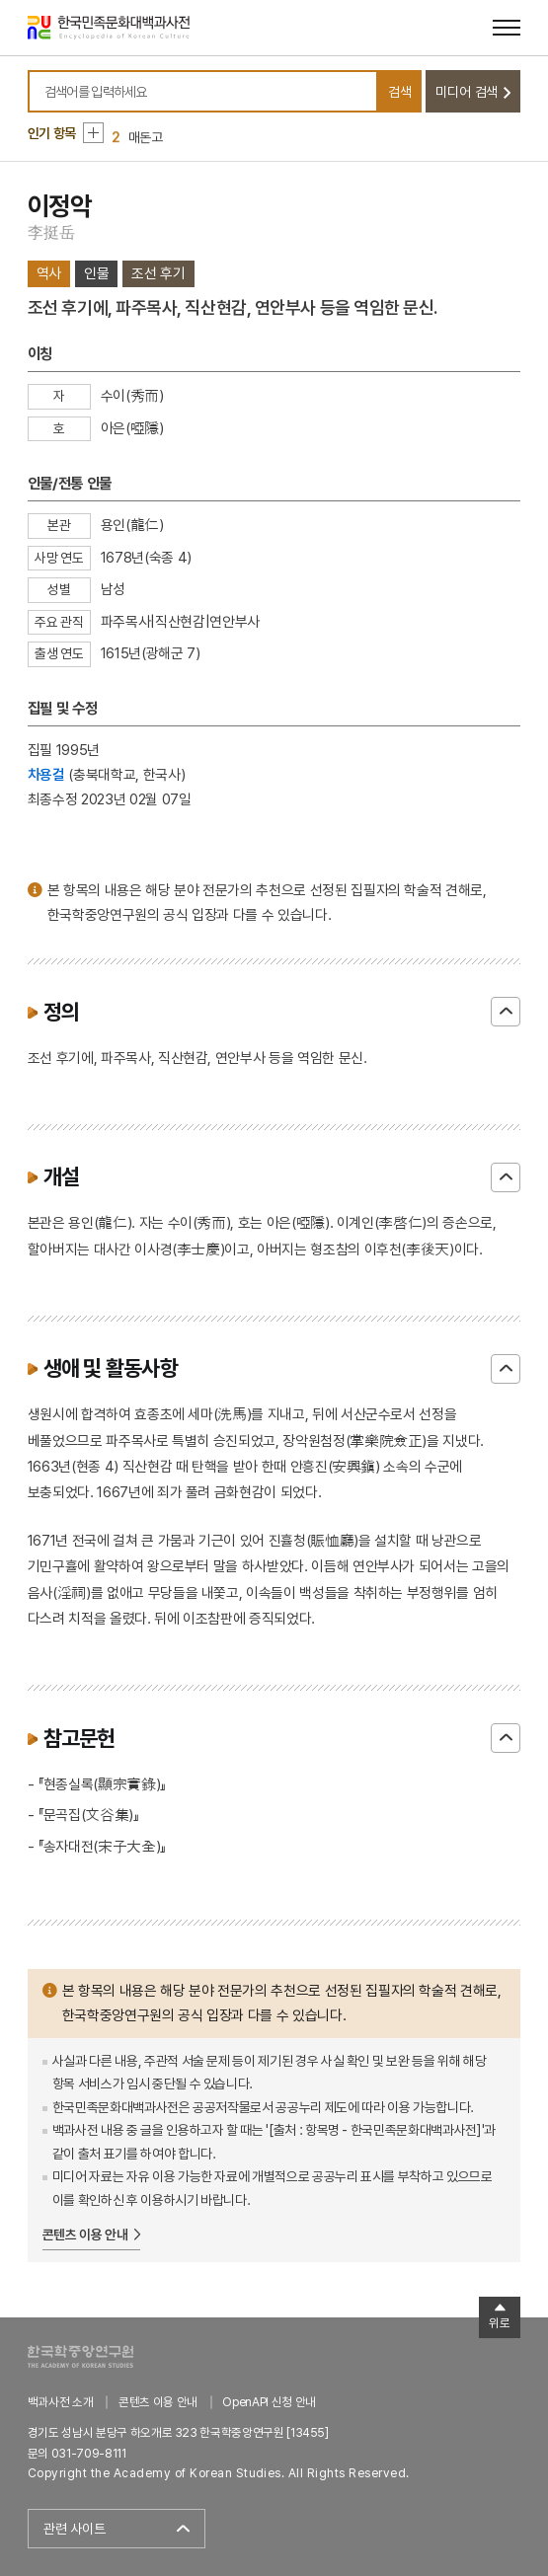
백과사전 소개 (61, 2401)
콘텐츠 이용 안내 (85, 2234)
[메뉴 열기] (506, 27)
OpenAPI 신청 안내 (268, 2401)
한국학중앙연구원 (80, 2356)
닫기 (505, 1011)
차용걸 (46, 774)
